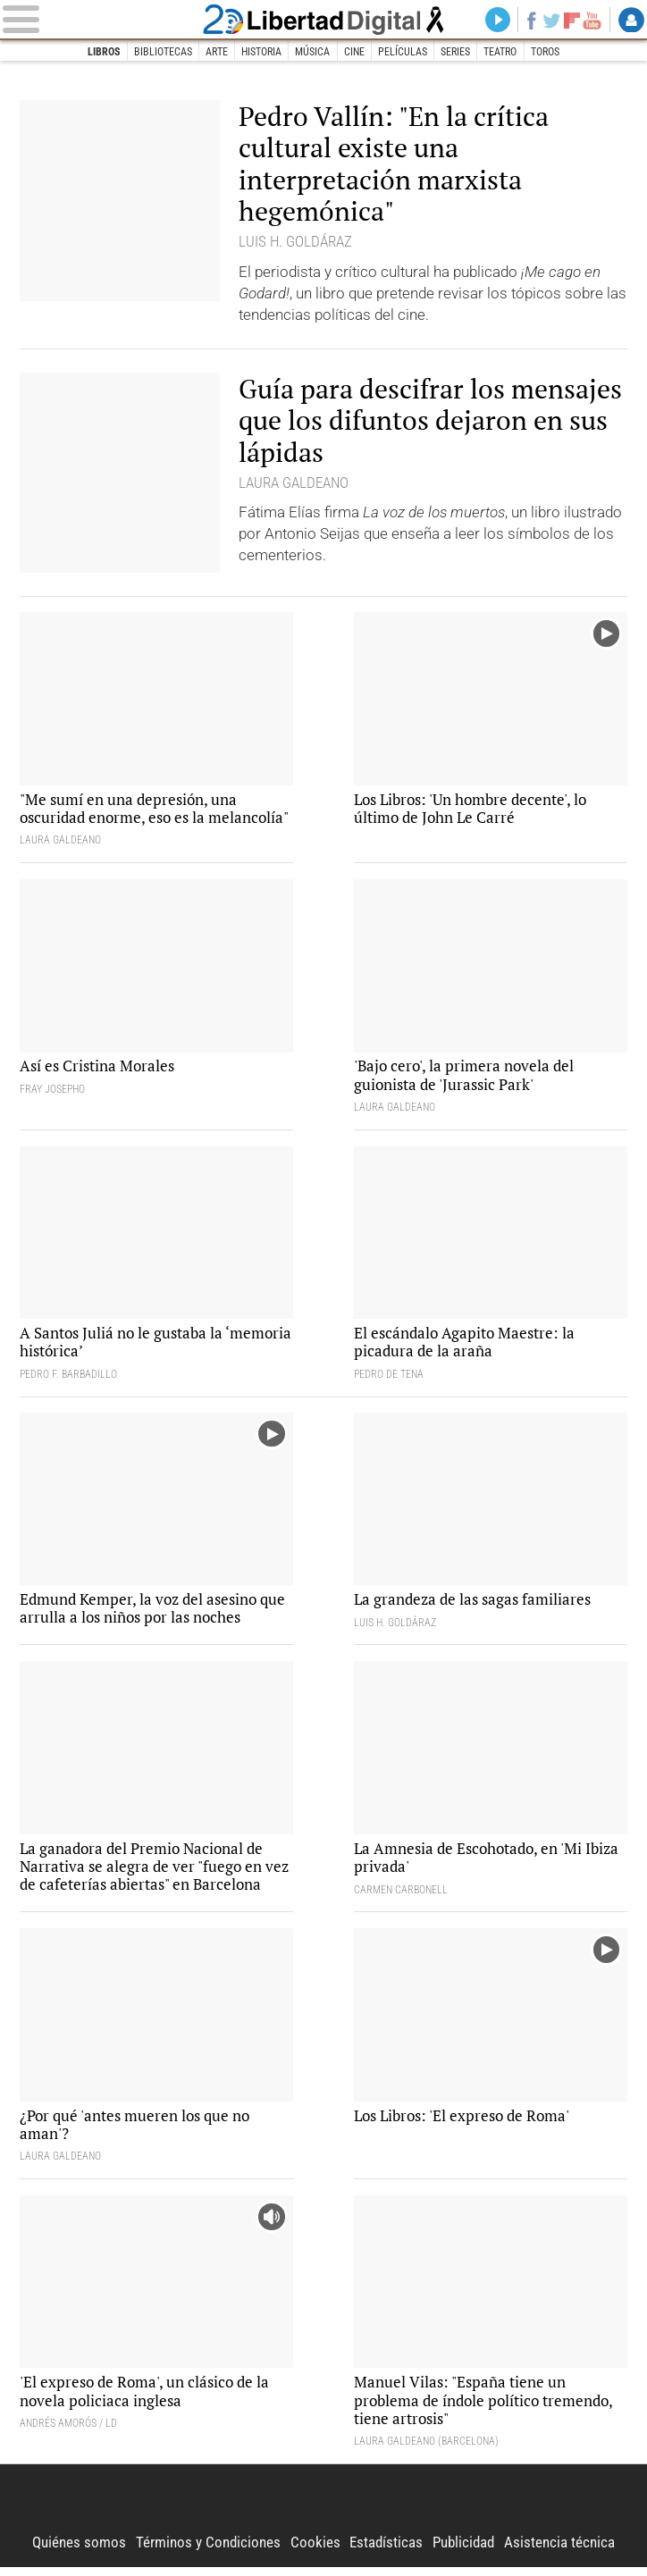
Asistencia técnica (559, 2551)
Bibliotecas (161, 52)
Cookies (315, 2551)
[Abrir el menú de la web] (100, 20)
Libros (103, 52)
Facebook (528, 20)
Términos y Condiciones (208, 2551)
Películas (402, 52)
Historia (261, 52)
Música (312, 52)
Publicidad (463, 2551)
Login (631, 20)
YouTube (591, 20)
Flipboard (570, 20)
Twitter (549, 20)
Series (456, 52)
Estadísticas (386, 2551)
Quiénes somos (79, 2551)
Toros (546, 52)
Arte (216, 52)
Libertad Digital (323, 19)
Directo (494, 20)
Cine (354, 52)
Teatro (501, 52)
